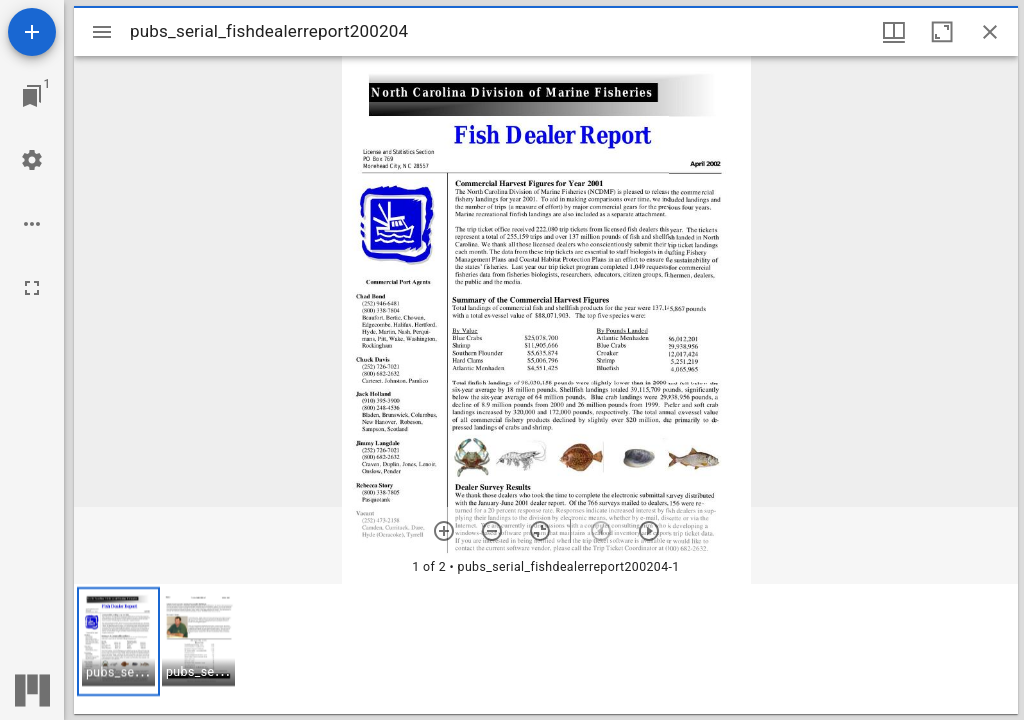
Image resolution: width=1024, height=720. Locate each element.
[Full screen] (32, 288)
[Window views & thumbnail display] (894, 32)
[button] (118, 641)
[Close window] (990, 32)
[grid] (546, 649)
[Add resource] (32, 32)
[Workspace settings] (32, 160)
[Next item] (649, 531)
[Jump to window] (32, 96)
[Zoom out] (492, 531)
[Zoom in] (444, 531)
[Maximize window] (942, 32)
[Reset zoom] (540, 531)
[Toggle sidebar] (102, 32)
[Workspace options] (32, 224)
